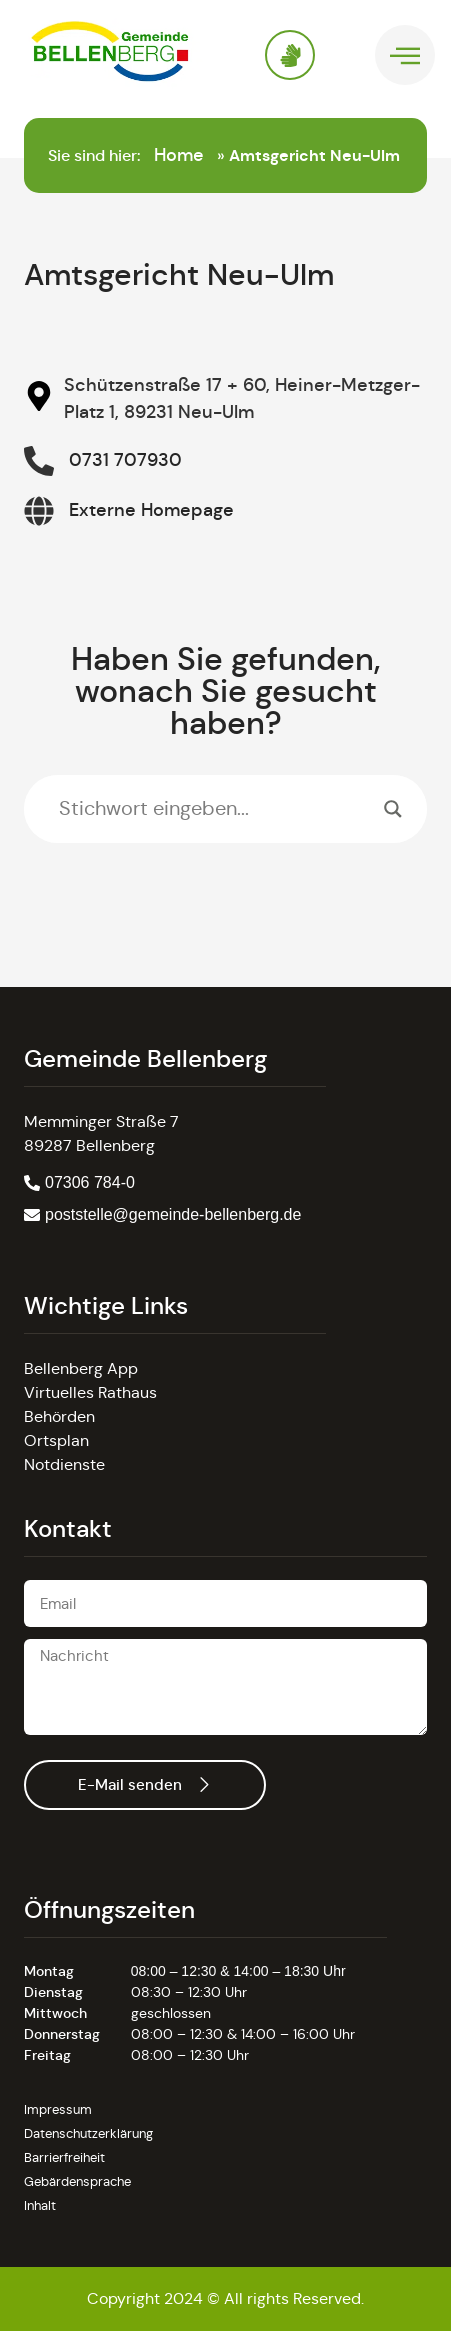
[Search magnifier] (393, 809)
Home (179, 155)
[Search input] (216, 809)
